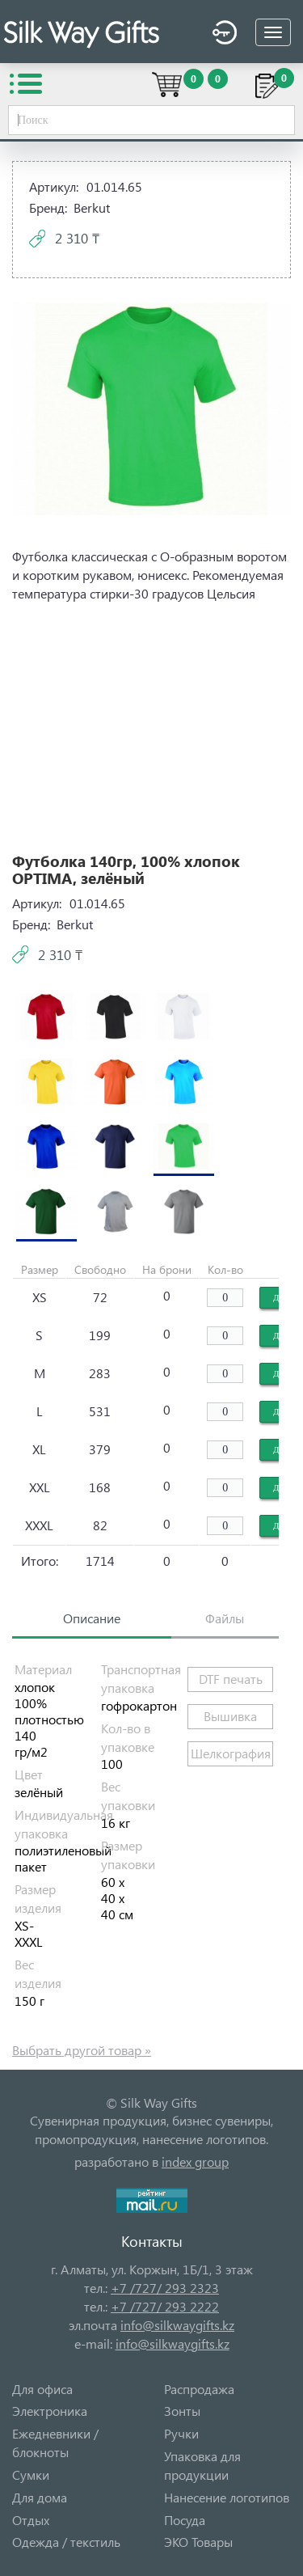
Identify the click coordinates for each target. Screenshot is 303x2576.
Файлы (224, 1617)
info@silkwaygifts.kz (177, 2324)
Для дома (39, 2497)
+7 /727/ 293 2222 (165, 2306)
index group (195, 2161)
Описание (91, 1617)
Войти (225, 32)
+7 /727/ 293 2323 (165, 2287)
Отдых (30, 2519)
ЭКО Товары (198, 2541)
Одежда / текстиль (66, 2541)
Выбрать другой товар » (81, 2049)
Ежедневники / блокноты (55, 2442)
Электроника (49, 2410)
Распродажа (199, 2388)
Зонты (182, 2410)
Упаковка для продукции (202, 2465)
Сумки (30, 2474)
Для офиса (42, 2388)
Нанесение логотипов (226, 2497)
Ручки (181, 2433)
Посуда (184, 2519)
